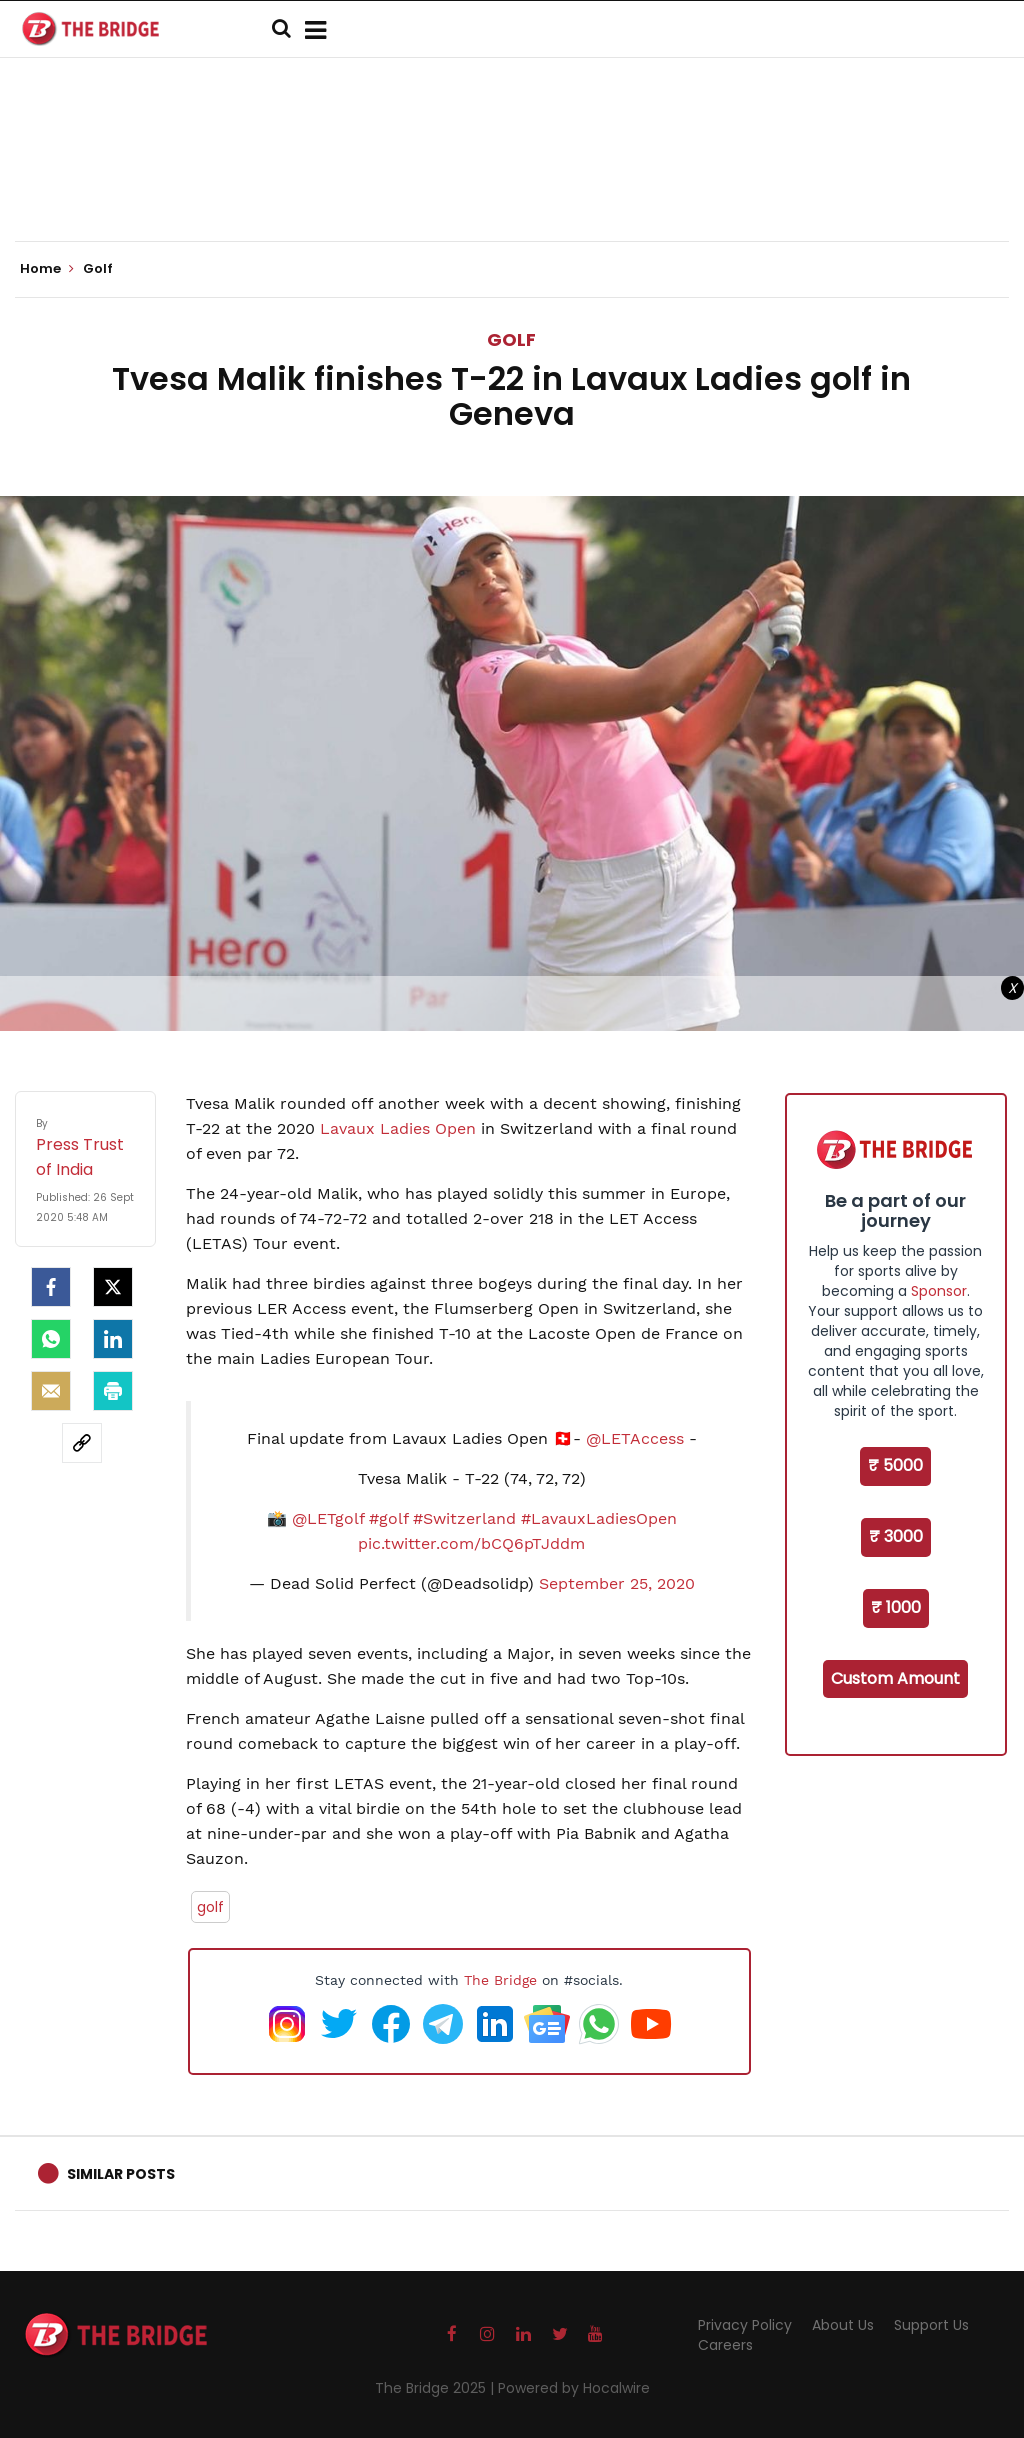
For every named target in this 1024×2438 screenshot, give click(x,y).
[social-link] (82, 1443)
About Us (843, 2325)
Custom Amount (895, 1678)
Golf (511, 339)
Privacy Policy (745, 2325)
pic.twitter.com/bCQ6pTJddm (471, 1543)
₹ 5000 (895, 1465)
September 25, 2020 (617, 1583)
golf (210, 1907)
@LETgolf (328, 1518)
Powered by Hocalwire (574, 2388)
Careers (725, 2345)
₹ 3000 (896, 1536)
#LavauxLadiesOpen (599, 1518)
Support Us (931, 2325)
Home (47, 269)
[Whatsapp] (51, 1339)
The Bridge (500, 1980)
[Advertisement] (512, 180)
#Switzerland (464, 1518)
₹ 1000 (896, 1607)
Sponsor (939, 1291)
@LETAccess (635, 1438)
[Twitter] (113, 1287)
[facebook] (51, 1287)
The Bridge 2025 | (436, 2388)
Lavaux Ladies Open (398, 1128)
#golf (388, 1518)
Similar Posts (121, 2174)
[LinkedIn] (113, 1339)
